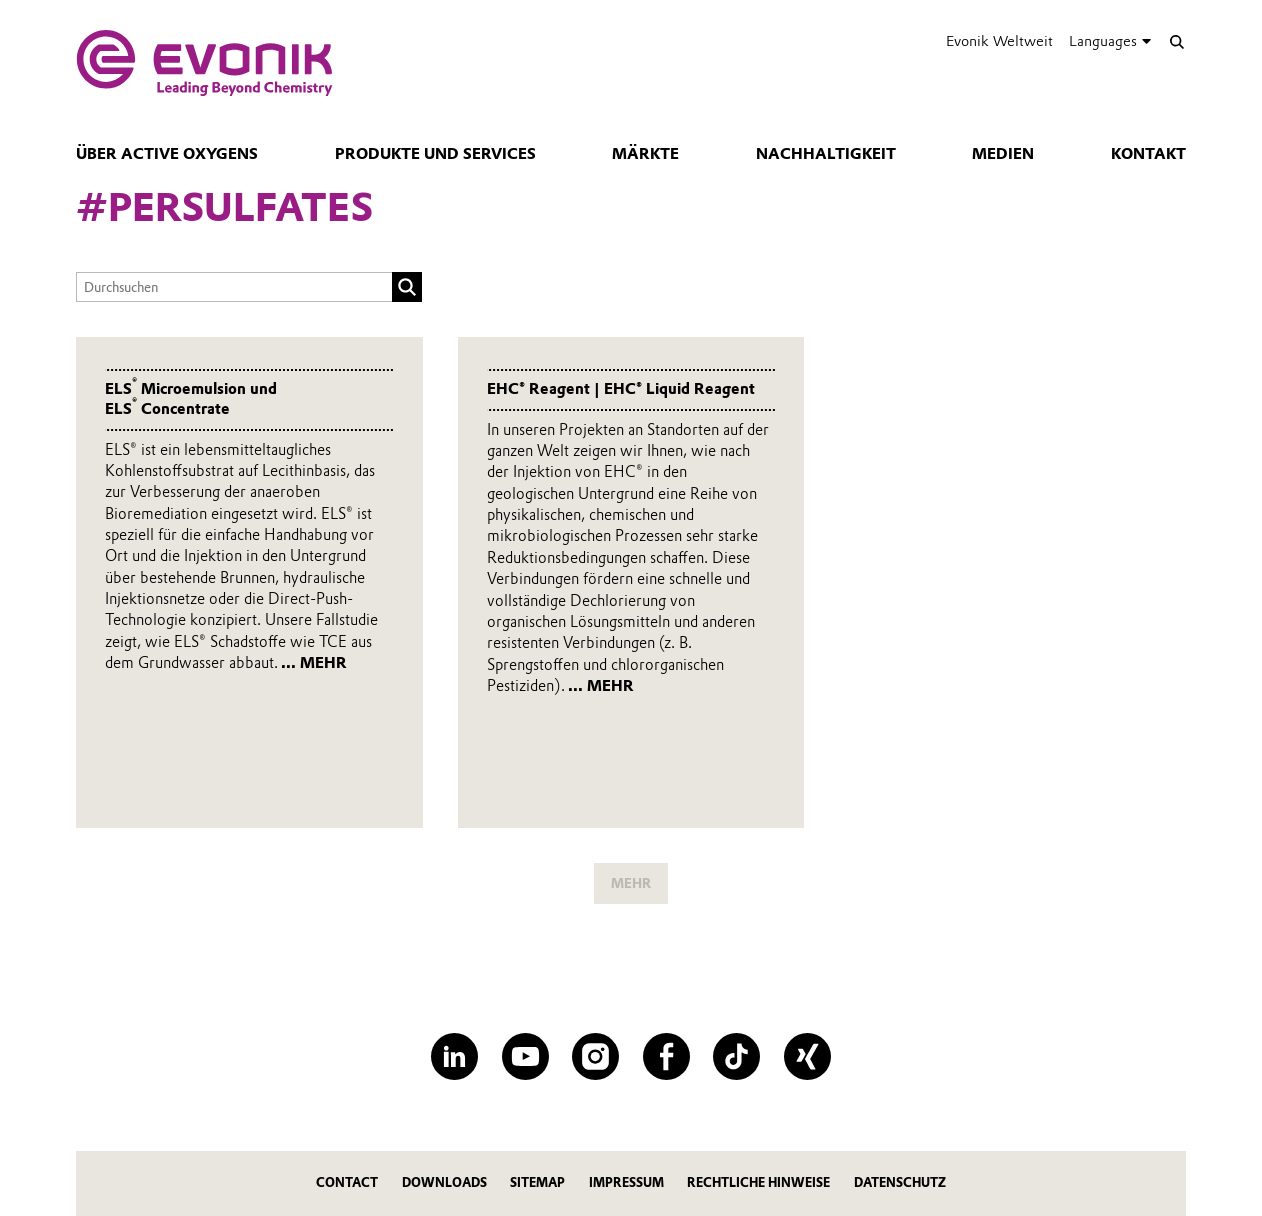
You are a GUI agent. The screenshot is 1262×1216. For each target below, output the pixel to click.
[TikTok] (736, 1056)
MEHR (631, 883)
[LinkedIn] (454, 1056)
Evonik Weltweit (999, 41)
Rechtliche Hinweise (758, 1182)
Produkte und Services (435, 154)
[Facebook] (666, 1056)
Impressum (626, 1182)
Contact (347, 1182)
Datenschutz (900, 1182)
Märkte (645, 154)
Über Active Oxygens (167, 154)
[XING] (807, 1056)
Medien (1003, 154)
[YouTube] (525, 1056)
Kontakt (1148, 154)
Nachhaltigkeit (826, 154)
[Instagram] (595, 1056)
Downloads (444, 1182)
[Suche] (1176, 41)
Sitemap (537, 1182)
